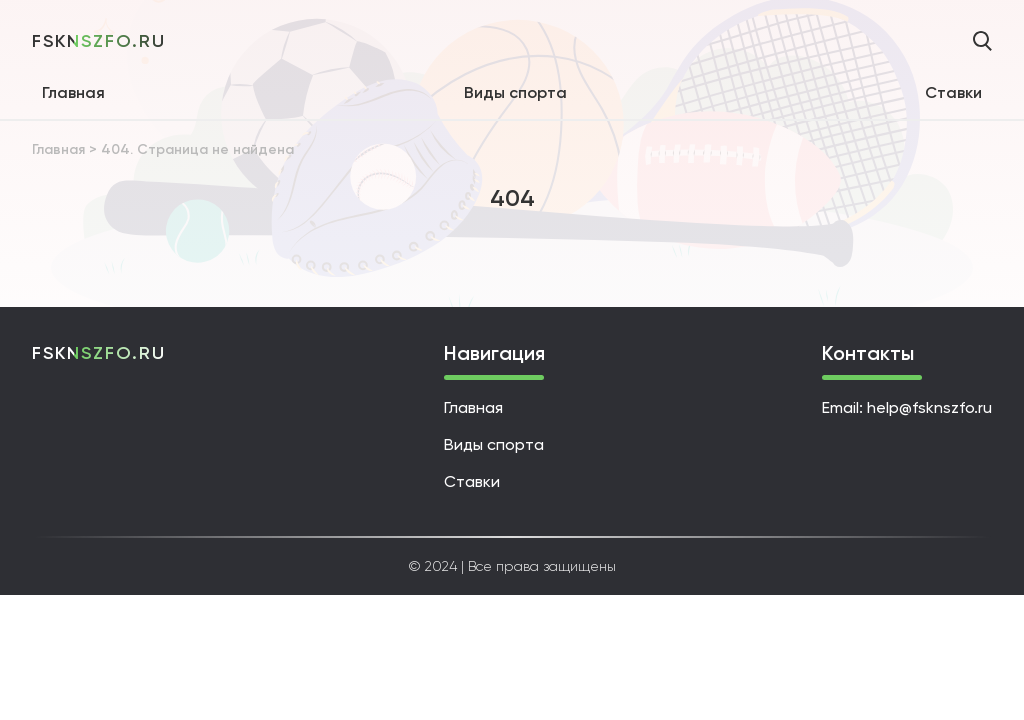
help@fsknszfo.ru (929, 407)
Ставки (953, 92)
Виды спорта (515, 92)
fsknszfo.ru (99, 41)
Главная (73, 92)
